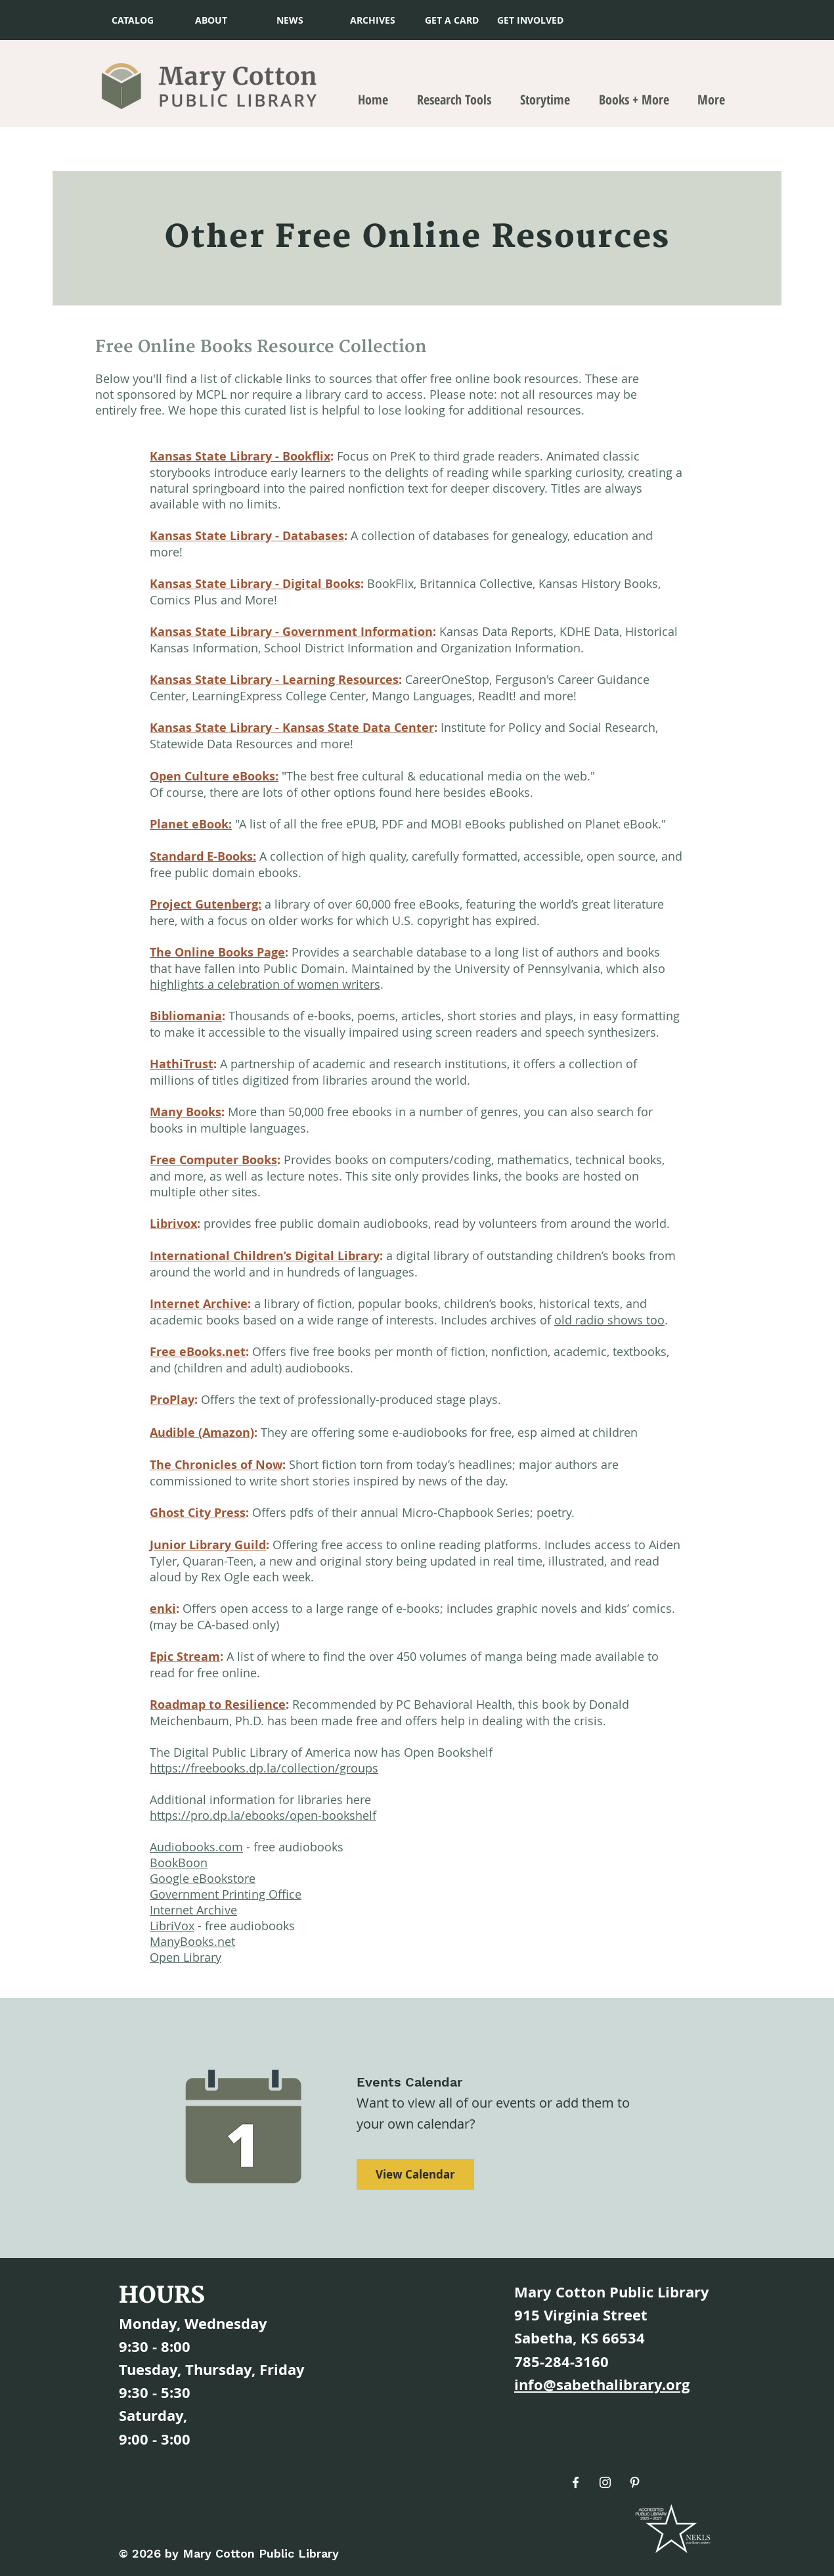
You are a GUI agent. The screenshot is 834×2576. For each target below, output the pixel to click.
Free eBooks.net (198, 1352)
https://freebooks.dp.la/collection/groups (264, 1768)
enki (163, 1608)
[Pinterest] (634, 2482)
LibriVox (172, 1925)
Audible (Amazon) (202, 1432)
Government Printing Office (225, 1894)
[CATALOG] (132, 20)
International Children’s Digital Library (265, 1256)
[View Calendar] (415, 2174)
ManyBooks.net (192, 1941)
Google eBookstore (202, 1878)
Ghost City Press (198, 1512)
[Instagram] (605, 2482)
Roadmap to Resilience (218, 1704)
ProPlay (172, 1399)
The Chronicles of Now (216, 1465)
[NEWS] (290, 20)
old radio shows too (609, 1320)
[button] (451, 20)
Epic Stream (185, 1656)
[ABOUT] (211, 20)
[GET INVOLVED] (530, 20)
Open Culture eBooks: (214, 776)
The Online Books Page (217, 952)
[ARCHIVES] (373, 20)
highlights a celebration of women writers (265, 984)
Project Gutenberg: (205, 904)
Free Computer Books (213, 1160)
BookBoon (179, 1862)
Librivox (173, 1223)
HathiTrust (181, 1064)
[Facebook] (575, 2482)
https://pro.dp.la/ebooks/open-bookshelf (263, 1815)
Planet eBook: (191, 824)
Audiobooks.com (196, 1847)
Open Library (185, 1957)
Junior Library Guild (208, 1545)
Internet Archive (199, 1304)
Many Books (185, 1112)
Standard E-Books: (203, 856)
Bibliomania (186, 1016)
